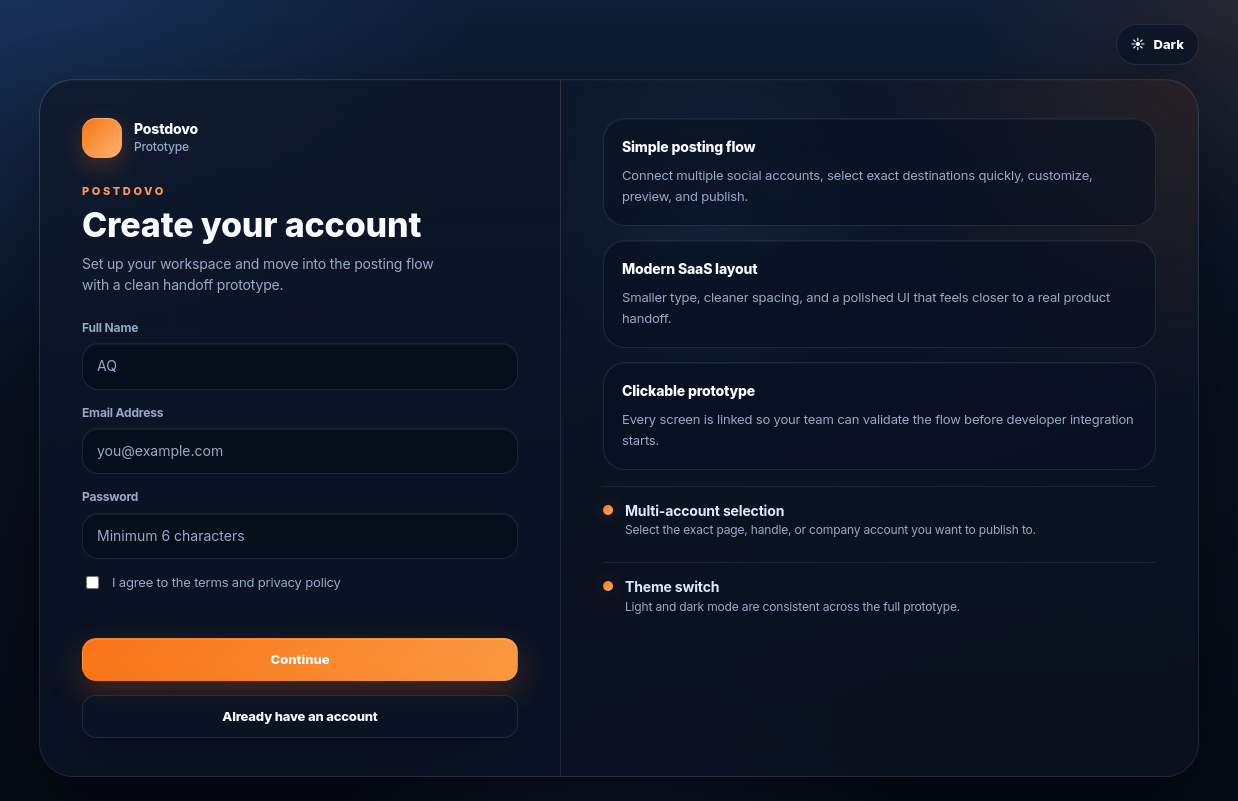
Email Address (122, 412)
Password (110, 496)
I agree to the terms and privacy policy (213, 582)
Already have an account (299, 716)
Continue (300, 659)
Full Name (110, 327)
